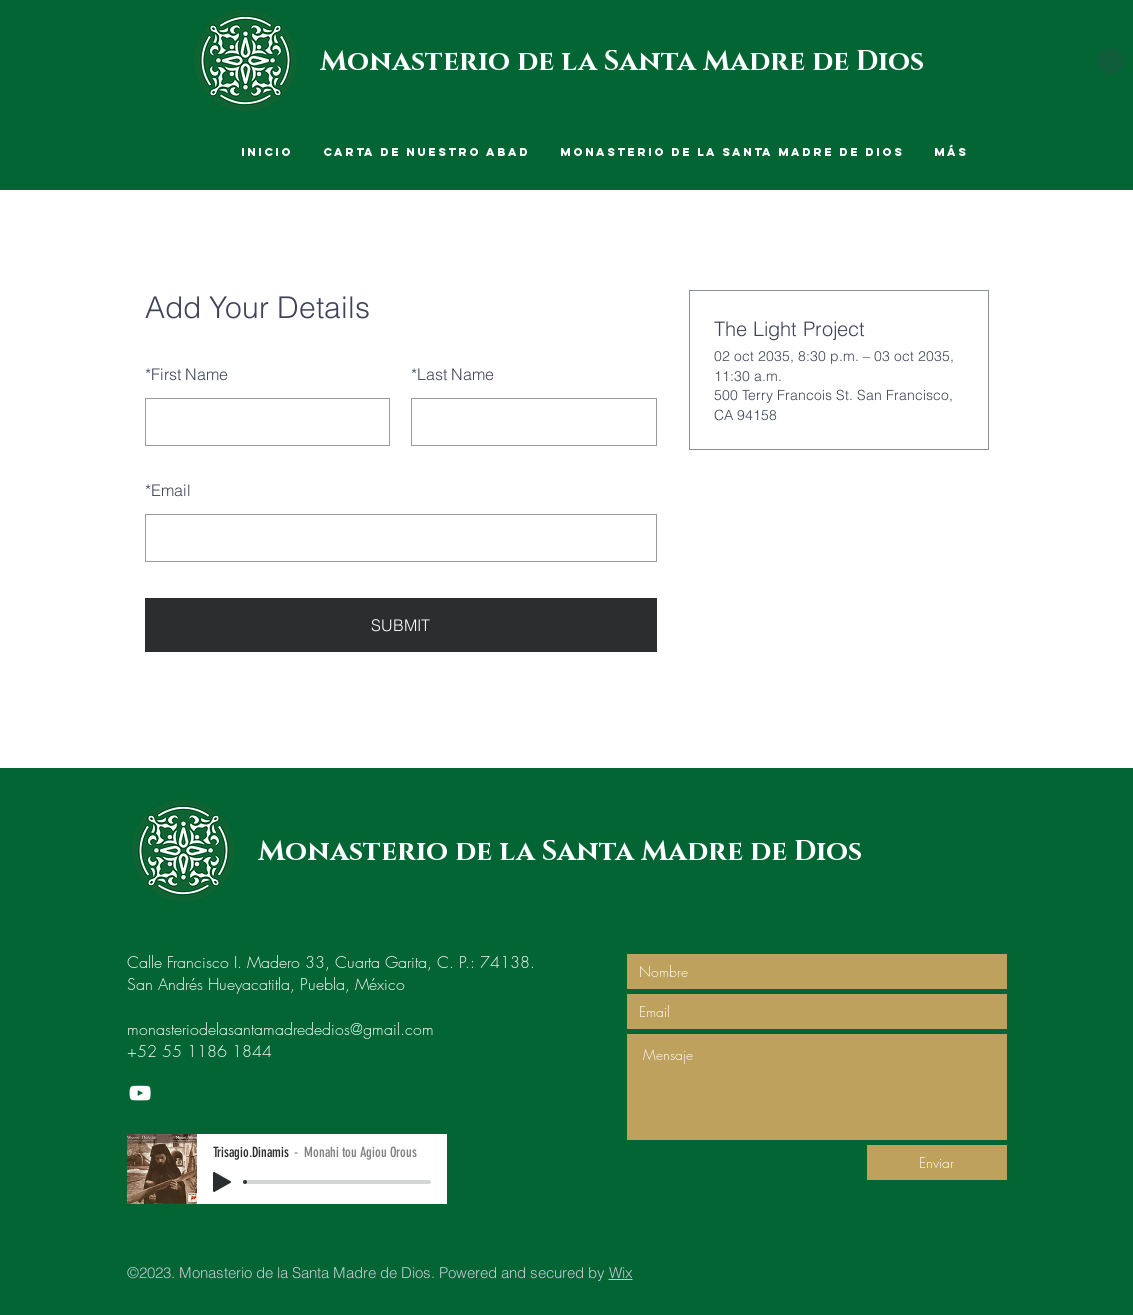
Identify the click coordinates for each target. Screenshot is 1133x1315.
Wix (621, 1272)
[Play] (222, 1182)
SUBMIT (400, 625)
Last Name (452, 374)
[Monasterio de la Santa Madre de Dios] (140, 1093)
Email (168, 490)
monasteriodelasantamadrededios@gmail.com (280, 1029)
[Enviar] (937, 1162)
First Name (186, 374)
